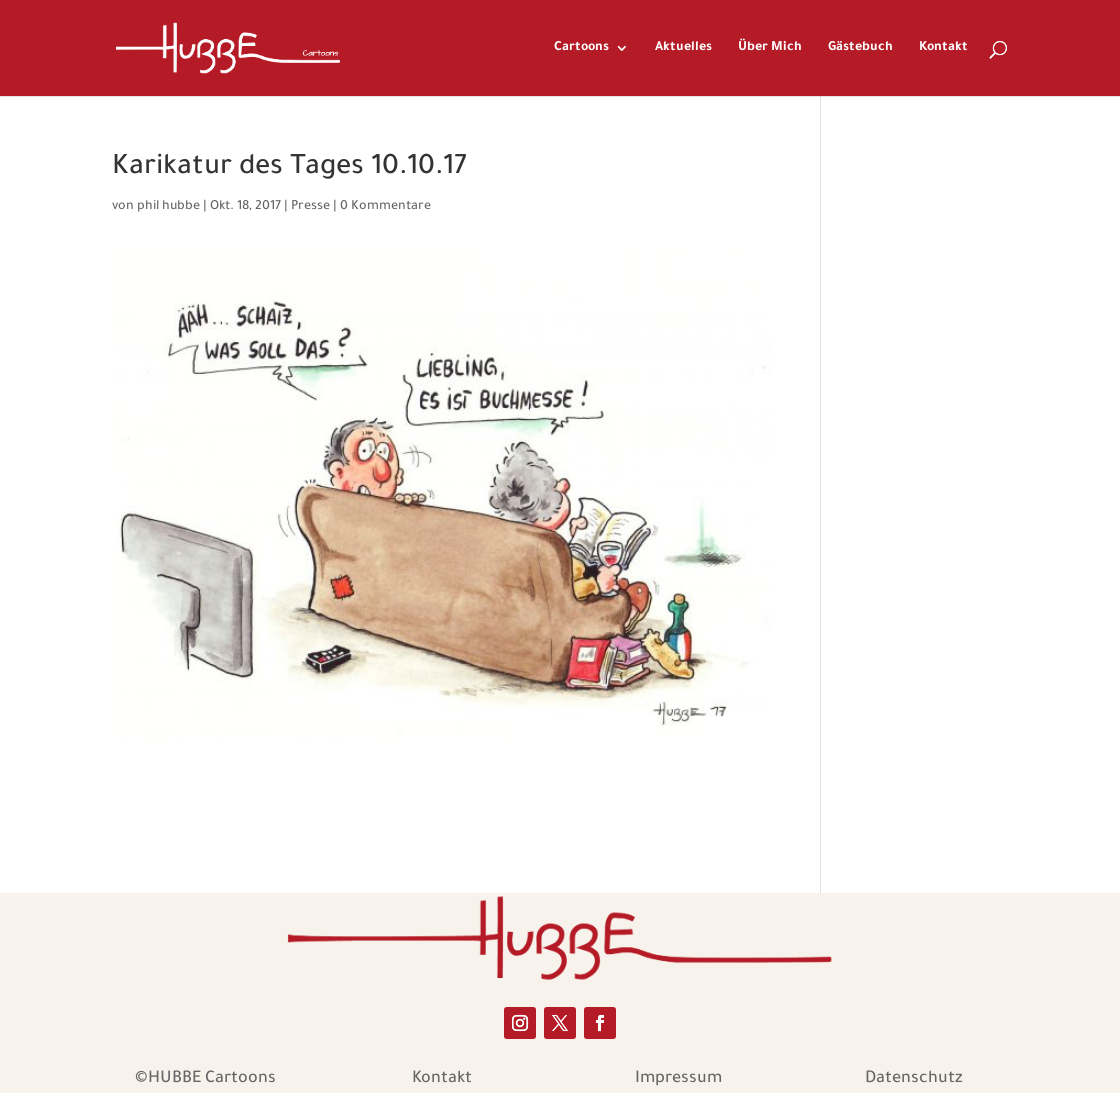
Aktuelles (683, 48)
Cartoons (581, 48)
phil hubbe (168, 207)
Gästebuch (860, 48)
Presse (310, 207)
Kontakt (943, 48)
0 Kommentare (385, 207)
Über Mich (770, 48)
